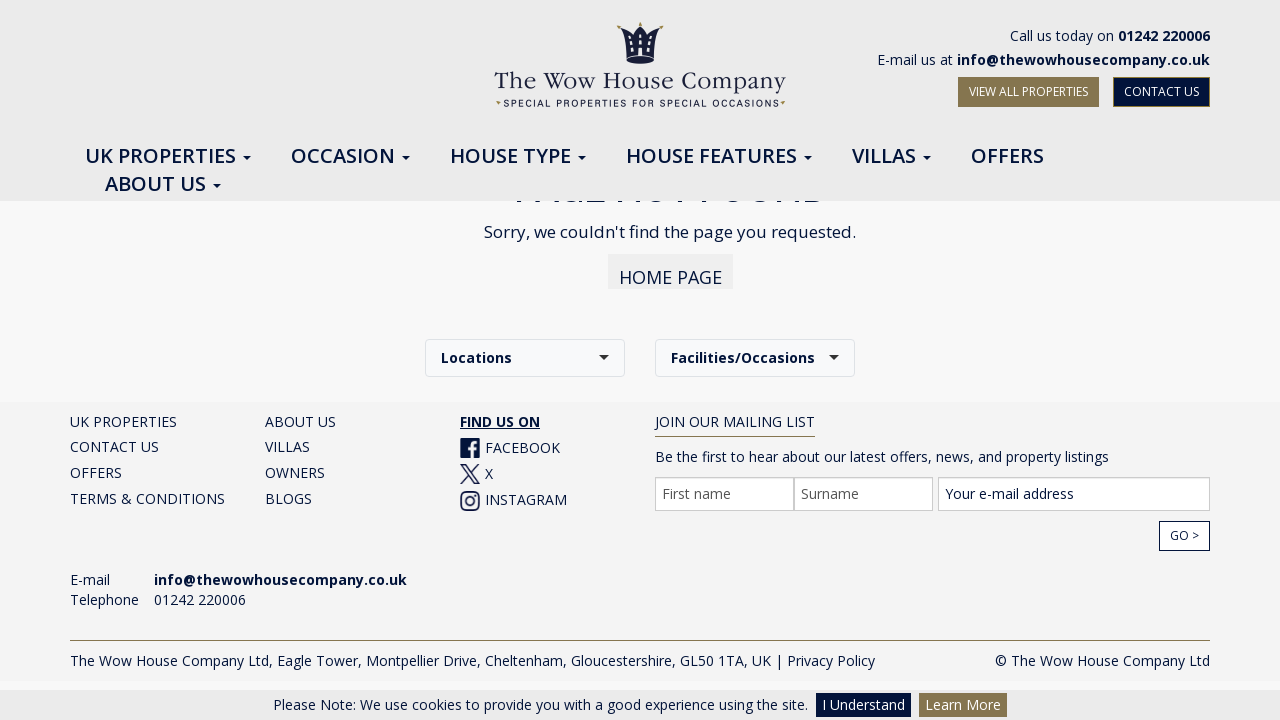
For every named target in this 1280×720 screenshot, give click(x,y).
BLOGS (288, 489)
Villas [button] (891, 157)
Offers (1007, 157)
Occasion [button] (350, 157)
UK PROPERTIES (123, 412)
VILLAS (287, 437)
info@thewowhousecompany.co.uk (1083, 59)
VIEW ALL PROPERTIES (1028, 91)
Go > (1184, 526)
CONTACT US (1161, 91)
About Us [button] (163, 185)
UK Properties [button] (168, 157)
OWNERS (295, 463)
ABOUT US (300, 412)
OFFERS (96, 463)
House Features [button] (719, 157)
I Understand (863, 704)
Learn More (963, 704)
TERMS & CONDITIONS (147, 489)
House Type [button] (518, 157)
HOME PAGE (670, 268)
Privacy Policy (831, 651)
